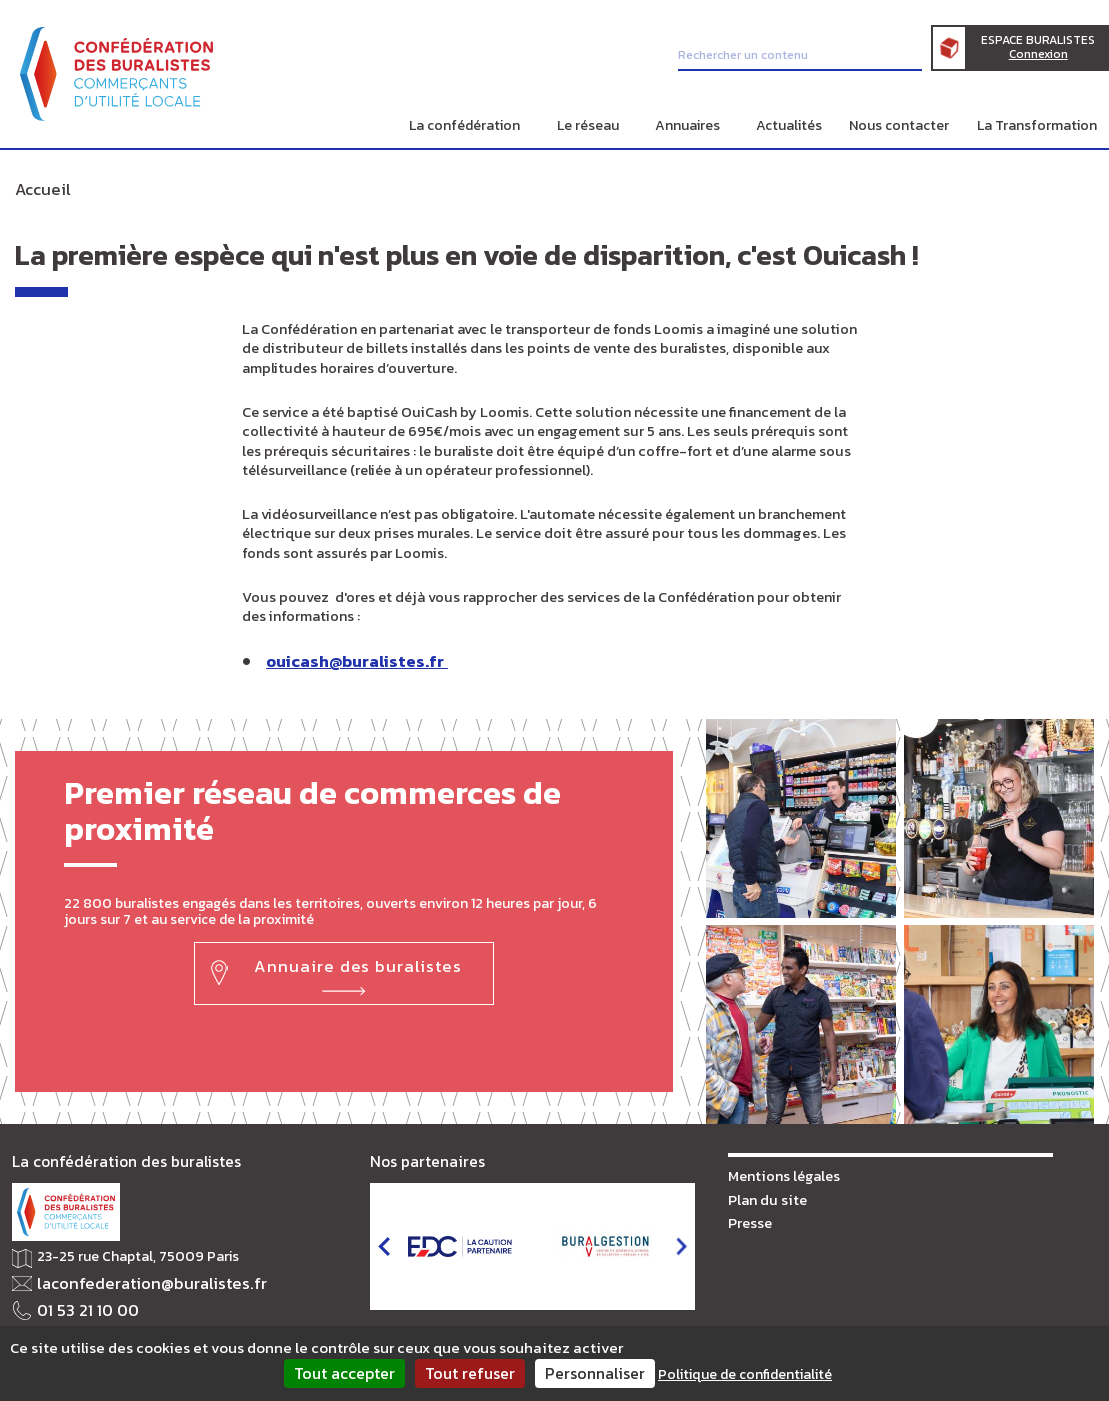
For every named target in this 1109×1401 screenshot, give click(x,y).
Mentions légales (780, 1169)
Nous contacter (899, 125)
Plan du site (764, 1192)
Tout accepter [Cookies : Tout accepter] (344, 1373)
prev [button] (383, 1241)
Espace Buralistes (1048, 51)
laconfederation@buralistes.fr (134, 1277)
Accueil (38, 187)
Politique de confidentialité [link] (745, 1374)
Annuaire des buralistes (356, 957)
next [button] (681, 1241)
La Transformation (1037, 125)
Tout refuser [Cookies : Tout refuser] (470, 1373)
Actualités (789, 125)
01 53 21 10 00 (80, 1302)
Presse (749, 1215)
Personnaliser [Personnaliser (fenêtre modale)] (595, 1373)
